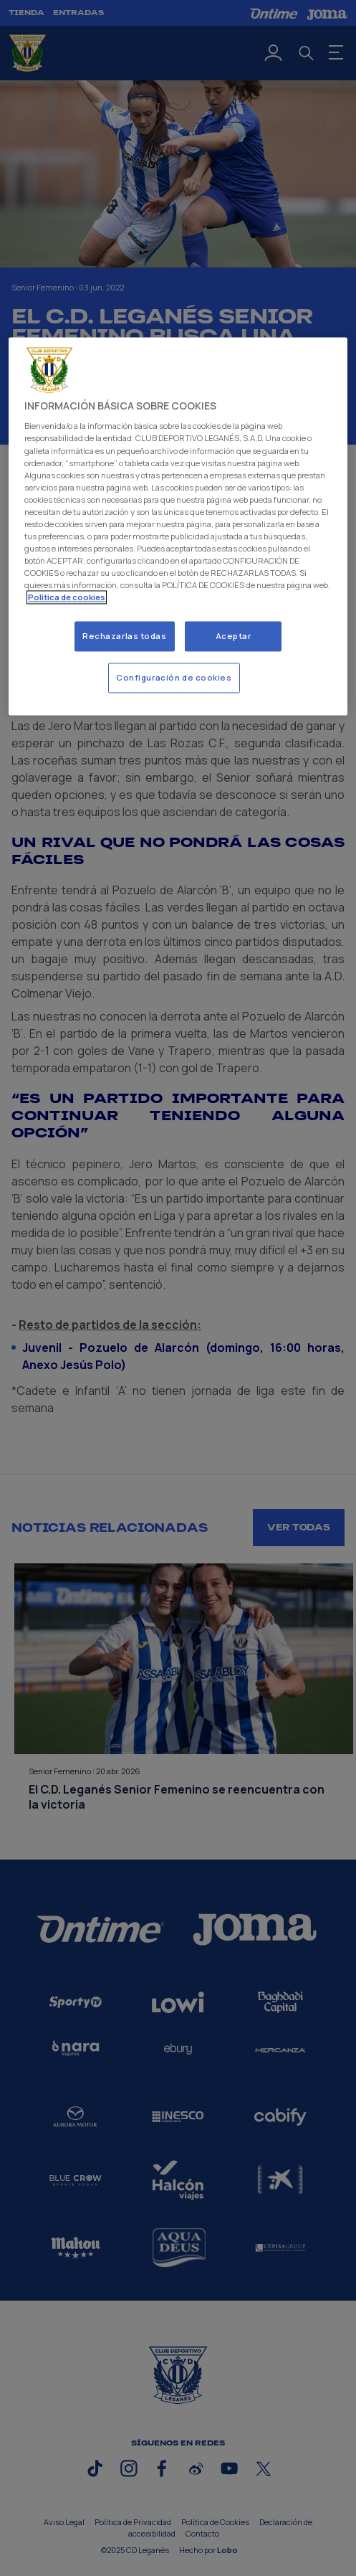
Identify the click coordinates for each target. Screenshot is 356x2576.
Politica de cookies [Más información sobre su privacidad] (66, 597)
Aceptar (233, 636)
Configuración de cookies (174, 678)
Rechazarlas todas (124, 636)
